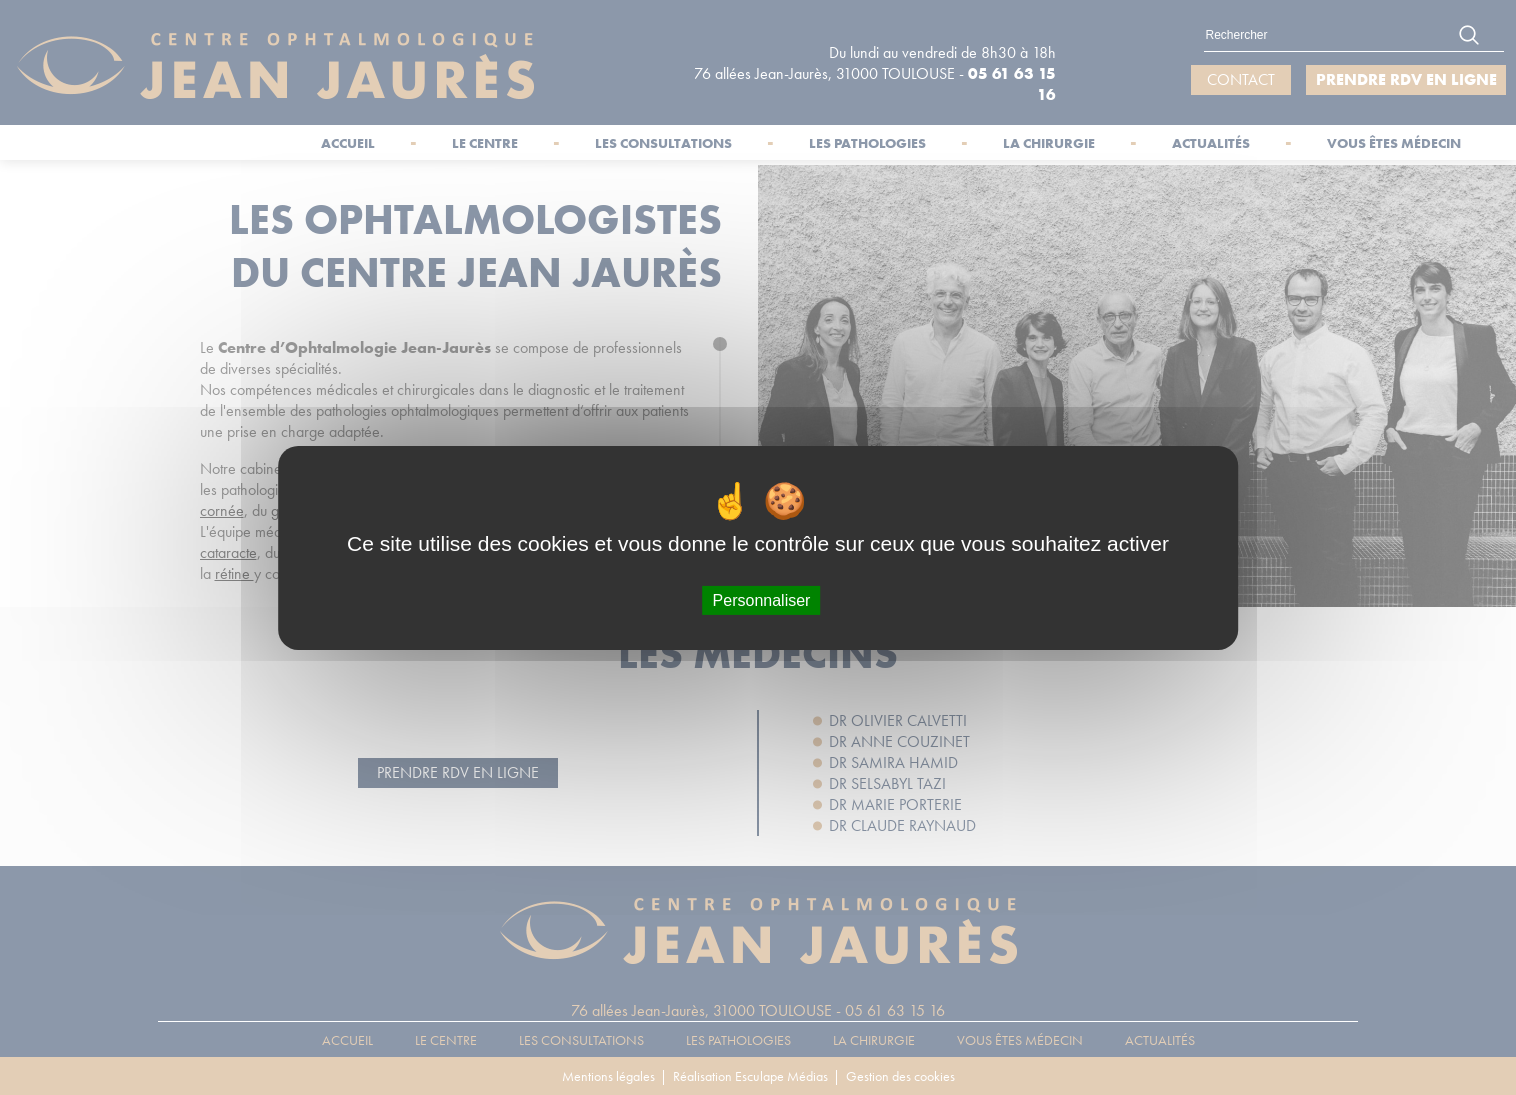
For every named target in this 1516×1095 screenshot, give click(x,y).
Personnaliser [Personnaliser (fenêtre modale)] (762, 599)
